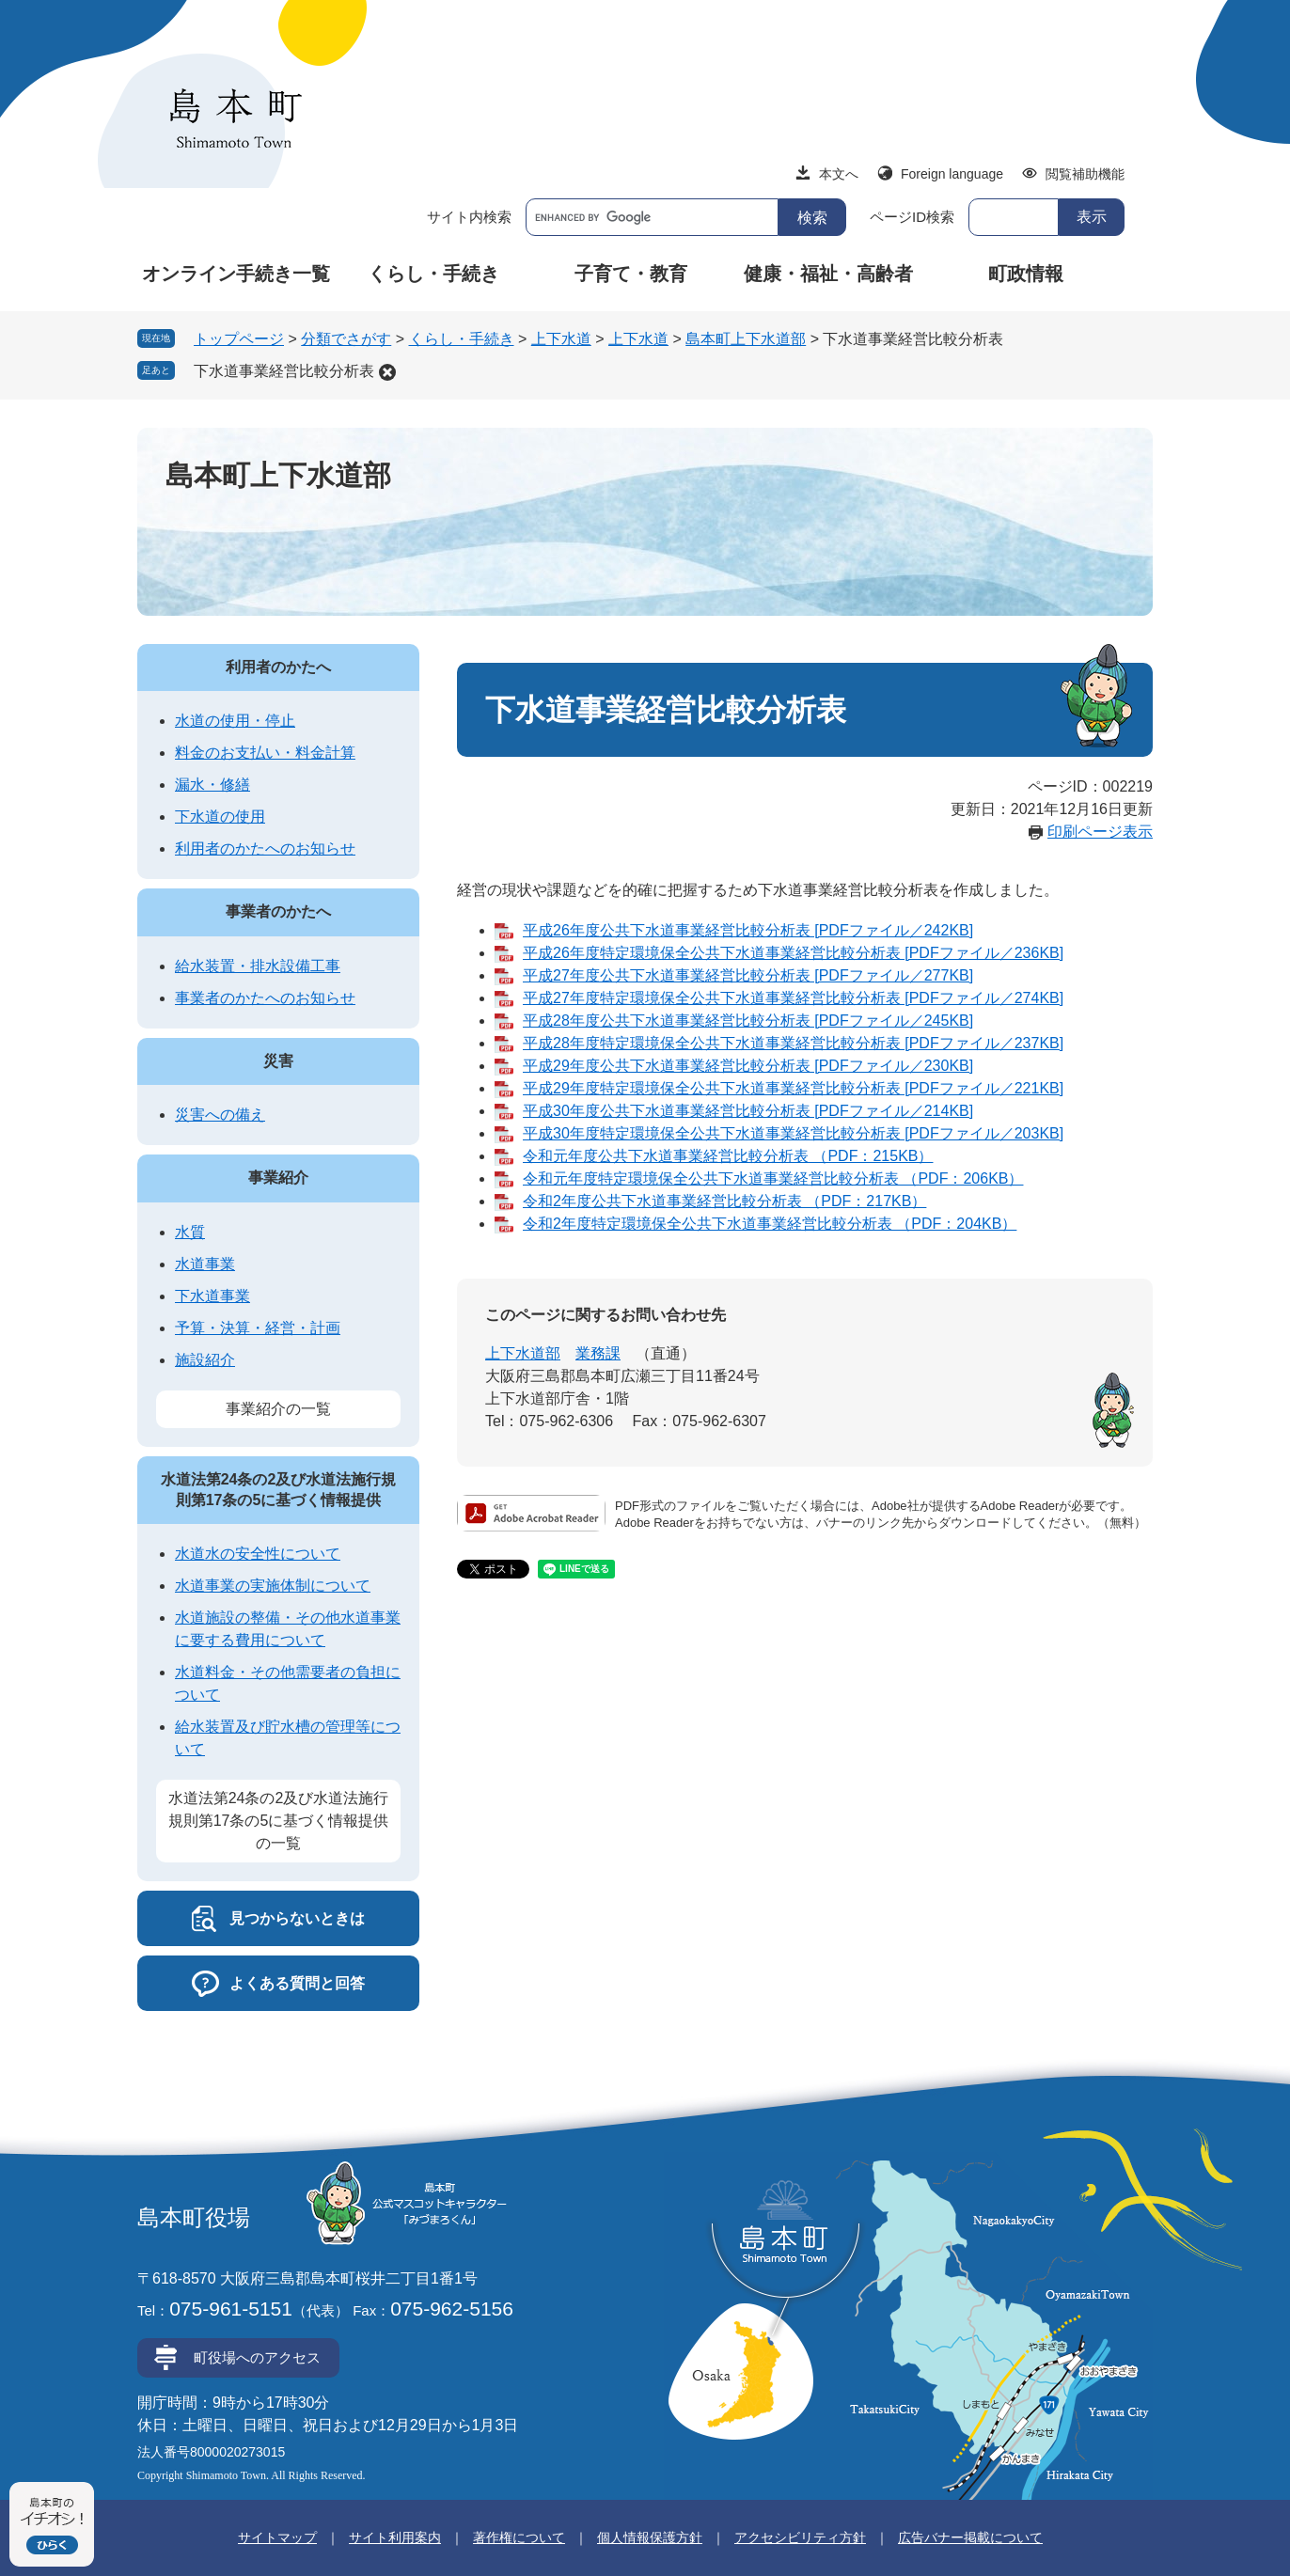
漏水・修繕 (212, 785)
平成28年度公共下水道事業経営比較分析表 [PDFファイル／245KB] (748, 1021)
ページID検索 (912, 217)
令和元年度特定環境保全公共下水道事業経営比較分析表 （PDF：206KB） (773, 1178)
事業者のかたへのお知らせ (265, 998)
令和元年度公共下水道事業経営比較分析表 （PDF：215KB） (728, 1156)
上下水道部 (522, 1353)
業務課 (598, 1353)
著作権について (519, 2537)
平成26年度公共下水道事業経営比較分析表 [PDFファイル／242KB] (748, 930)
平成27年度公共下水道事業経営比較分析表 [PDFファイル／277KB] (748, 975)
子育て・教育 (630, 273)
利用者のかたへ (278, 667)
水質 (190, 1232)
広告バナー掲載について (970, 2537)
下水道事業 (212, 1296)
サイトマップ (277, 2537)
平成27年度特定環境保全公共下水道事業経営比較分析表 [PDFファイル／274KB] (793, 998)
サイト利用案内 (395, 2537)
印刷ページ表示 (1100, 832)
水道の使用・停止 (235, 721)
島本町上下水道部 (745, 339)
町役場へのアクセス (257, 2357)
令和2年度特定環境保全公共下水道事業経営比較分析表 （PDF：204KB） (769, 1224)
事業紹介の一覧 (278, 1409)
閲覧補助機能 (1085, 173)
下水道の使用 (220, 817)
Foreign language (952, 173)
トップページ (239, 339)
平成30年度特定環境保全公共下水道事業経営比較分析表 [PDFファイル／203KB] (793, 1133)
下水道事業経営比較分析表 (284, 371)
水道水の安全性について (257, 1554)
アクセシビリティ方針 (800, 2537)
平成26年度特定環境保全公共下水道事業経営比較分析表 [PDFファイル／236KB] (793, 953)
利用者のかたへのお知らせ (265, 848)
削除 (387, 372)
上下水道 (561, 339)
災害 (278, 1061)
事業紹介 (278, 1178)
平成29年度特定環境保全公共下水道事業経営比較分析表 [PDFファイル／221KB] (793, 1088)
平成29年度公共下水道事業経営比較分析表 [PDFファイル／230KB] (748, 1066)
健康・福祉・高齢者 (828, 273)
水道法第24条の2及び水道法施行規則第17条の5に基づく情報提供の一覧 (278, 1820)
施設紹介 (205, 1360)
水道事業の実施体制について (272, 1586)
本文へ (838, 173)
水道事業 (205, 1264)
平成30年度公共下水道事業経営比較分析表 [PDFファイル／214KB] (748, 1111)
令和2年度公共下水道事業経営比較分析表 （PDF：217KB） (724, 1201)
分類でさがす (346, 339)
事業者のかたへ (278, 911)
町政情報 (1025, 273)
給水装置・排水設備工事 (257, 966)
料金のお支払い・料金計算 (265, 753)
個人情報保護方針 (649, 2537)
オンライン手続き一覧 (236, 273)
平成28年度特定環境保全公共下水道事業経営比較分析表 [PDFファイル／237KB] (793, 1043)
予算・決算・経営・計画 (257, 1328)
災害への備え (220, 1115)
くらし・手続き (433, 273)
